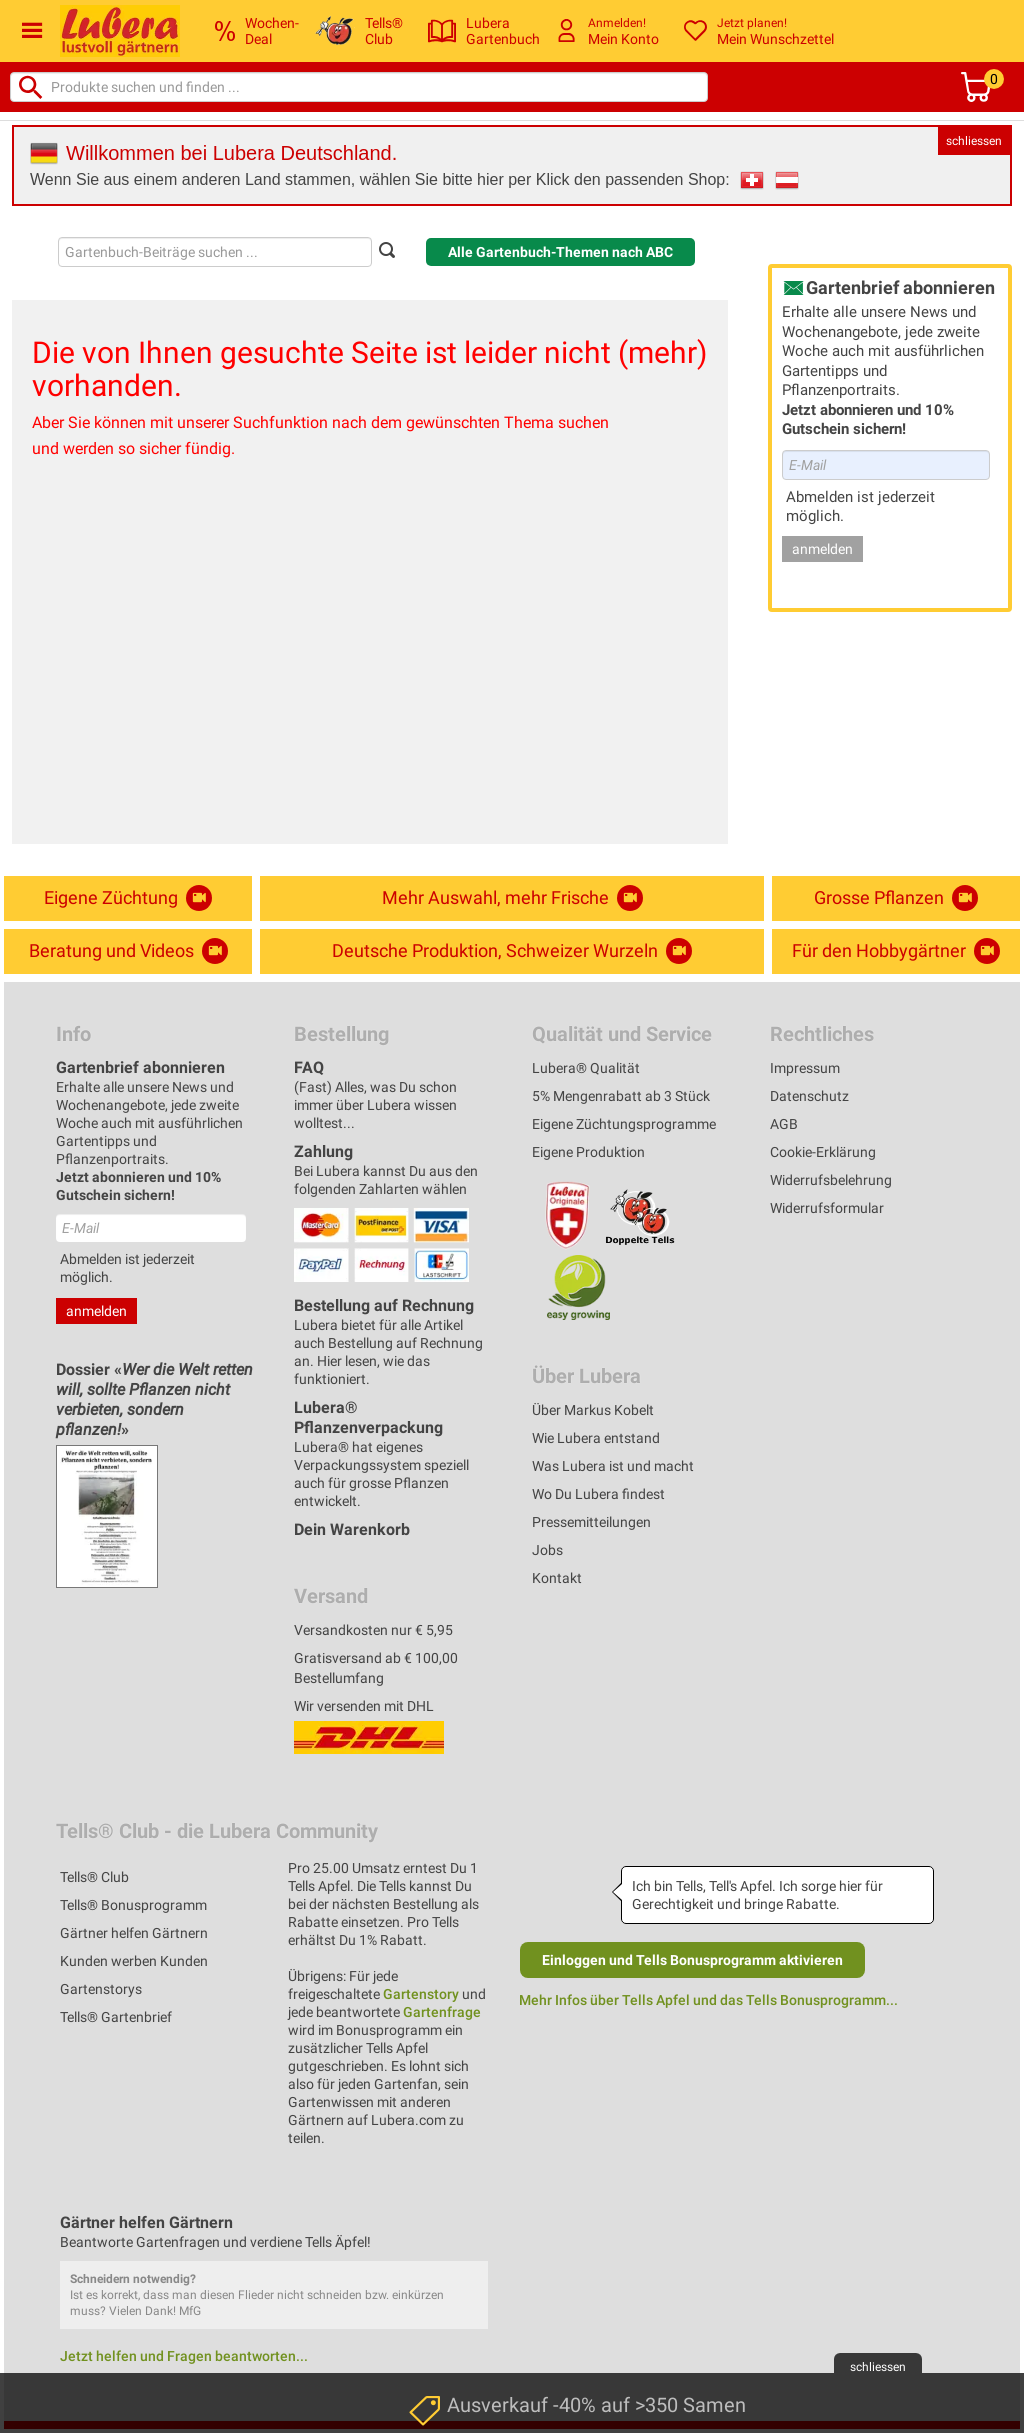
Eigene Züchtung (128, 898)
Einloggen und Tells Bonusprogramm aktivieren (692, 1960)
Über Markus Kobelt (593, 1410)
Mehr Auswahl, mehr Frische (512, 898)
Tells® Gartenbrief (116, 2017)
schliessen (974, 141)
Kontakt (557, 1578)
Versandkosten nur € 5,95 (373, 1630)
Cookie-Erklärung (823, 1152)
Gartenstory (421, 1994)
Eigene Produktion (588, 1152)
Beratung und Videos (128, 951)
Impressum (805, 1068)
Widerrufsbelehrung (831, 1180)
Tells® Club (94, 1877)
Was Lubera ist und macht (613, 1466)
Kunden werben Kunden (134, 1961)
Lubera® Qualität (586, 1068)
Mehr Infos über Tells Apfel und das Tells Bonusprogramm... (708, 2000)
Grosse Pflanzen (896, 898)
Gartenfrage (442, 2012)
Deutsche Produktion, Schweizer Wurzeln (512, 951)
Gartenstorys (101, 1989)
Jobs (547, 1550)
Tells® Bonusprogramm (133, 1905)
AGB (784, 1124)
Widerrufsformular (827, 1208)
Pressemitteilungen (591, 1522)
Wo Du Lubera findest (598, 1494)
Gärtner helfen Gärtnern (134, 1933)
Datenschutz (809, 1096)
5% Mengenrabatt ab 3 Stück (621, 1096)
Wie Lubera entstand (596, 1438)
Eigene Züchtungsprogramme (624, 1124)
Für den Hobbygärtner (896, 951)
